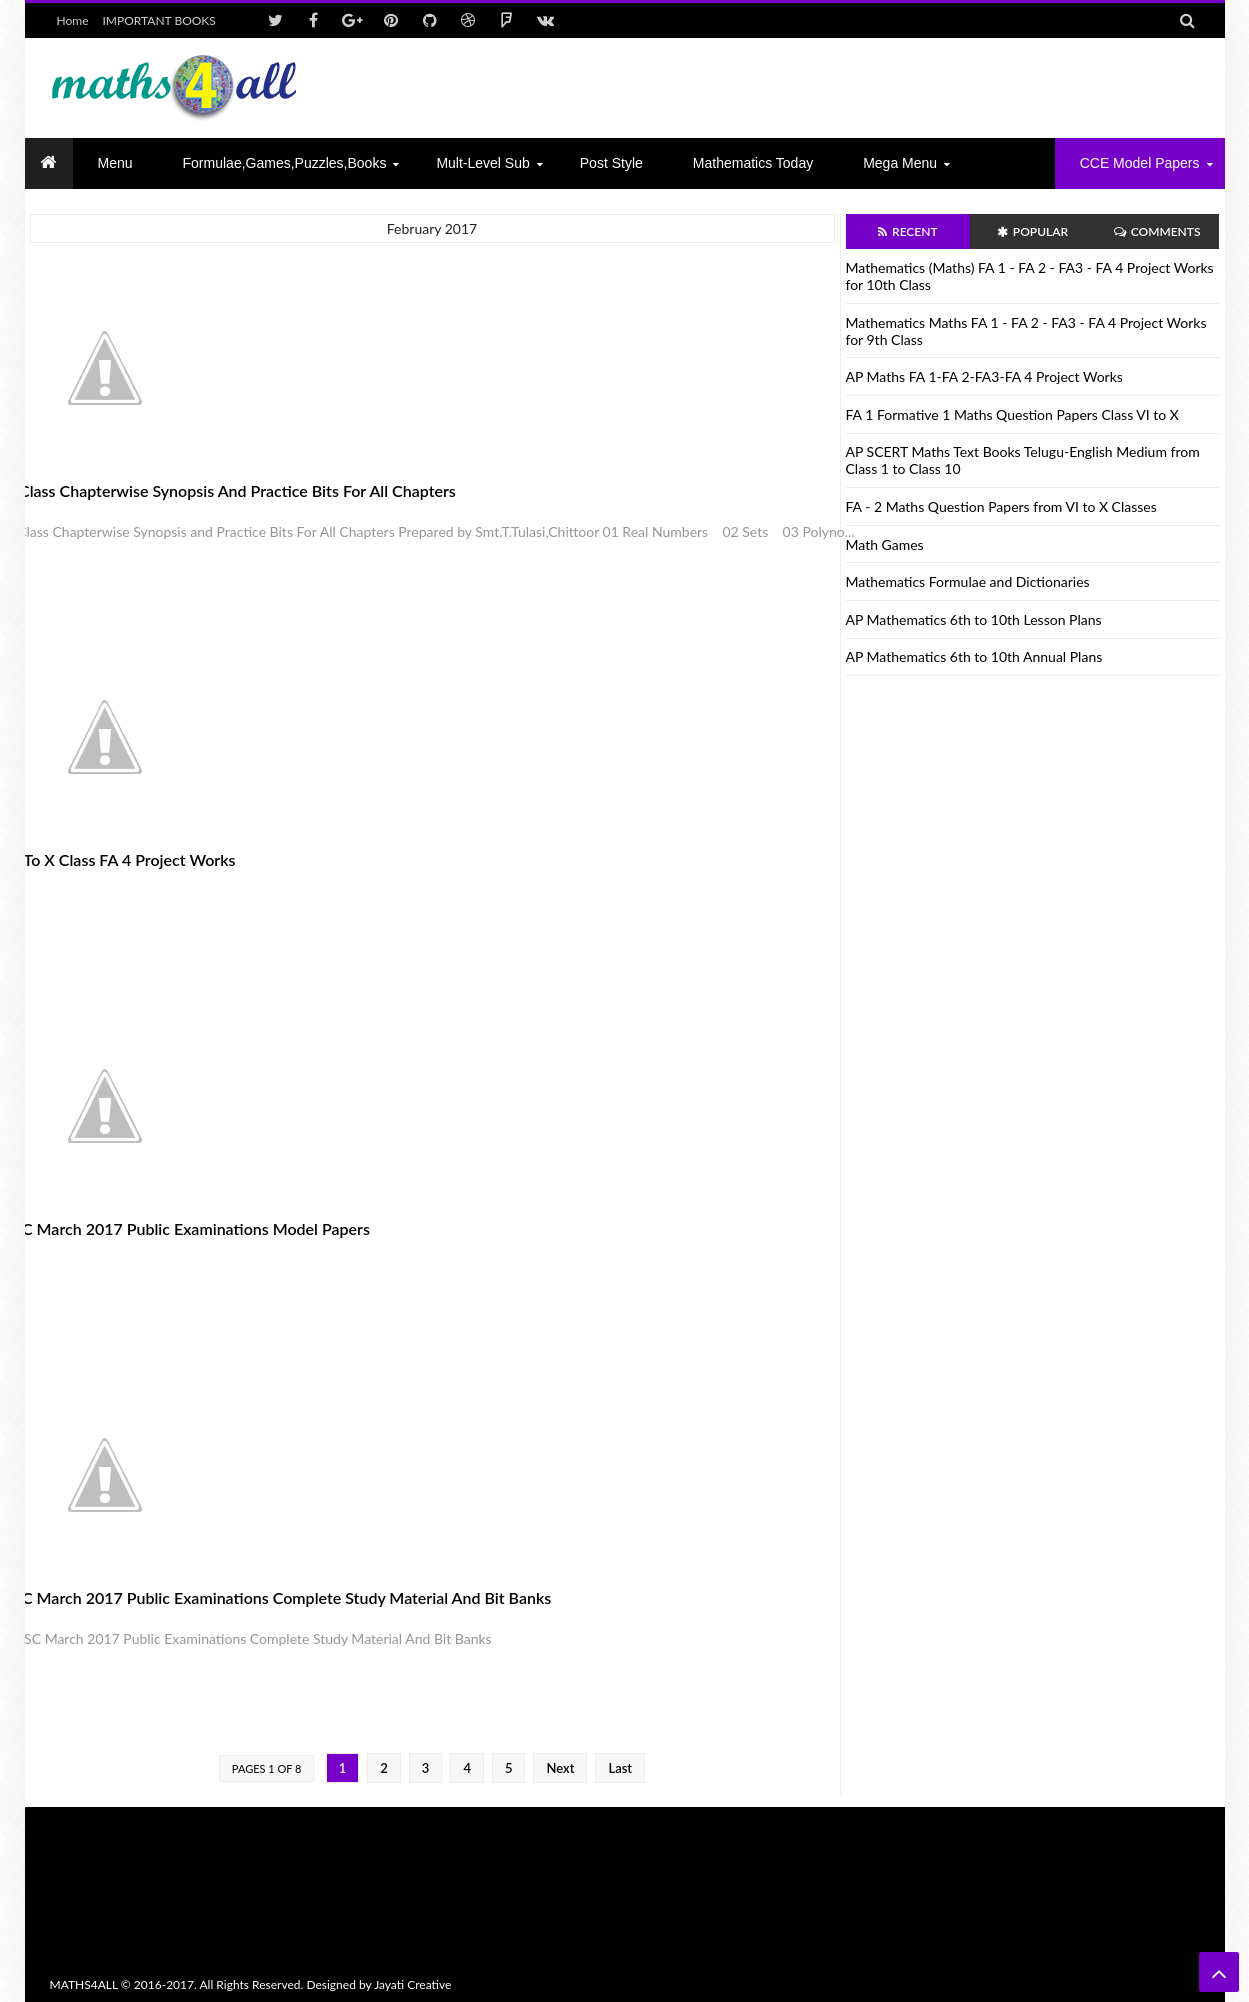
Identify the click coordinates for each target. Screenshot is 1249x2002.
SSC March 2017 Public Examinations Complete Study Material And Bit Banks (278, 1597)
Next (560, 1768)
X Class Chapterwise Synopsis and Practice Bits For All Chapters (230, 490)
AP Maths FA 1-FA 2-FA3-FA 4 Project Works (984, 376)
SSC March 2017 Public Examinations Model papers (187, 1228)
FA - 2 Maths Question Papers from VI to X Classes (1001, 506)
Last (620, 1768)
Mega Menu (900, 163)
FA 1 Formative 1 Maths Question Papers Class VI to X (1012, 414)
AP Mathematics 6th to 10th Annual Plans (974, 656)
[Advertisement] (836, 88)
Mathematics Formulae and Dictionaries (968, 581)
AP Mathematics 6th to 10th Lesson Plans (974, 619)
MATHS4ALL (84, 1984)
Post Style (611, 163)
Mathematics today (753, 163)
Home (73, 20)
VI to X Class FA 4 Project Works (120, 859)
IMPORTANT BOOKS (159, 20)
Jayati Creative (412, 1984)
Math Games (885, 544)
